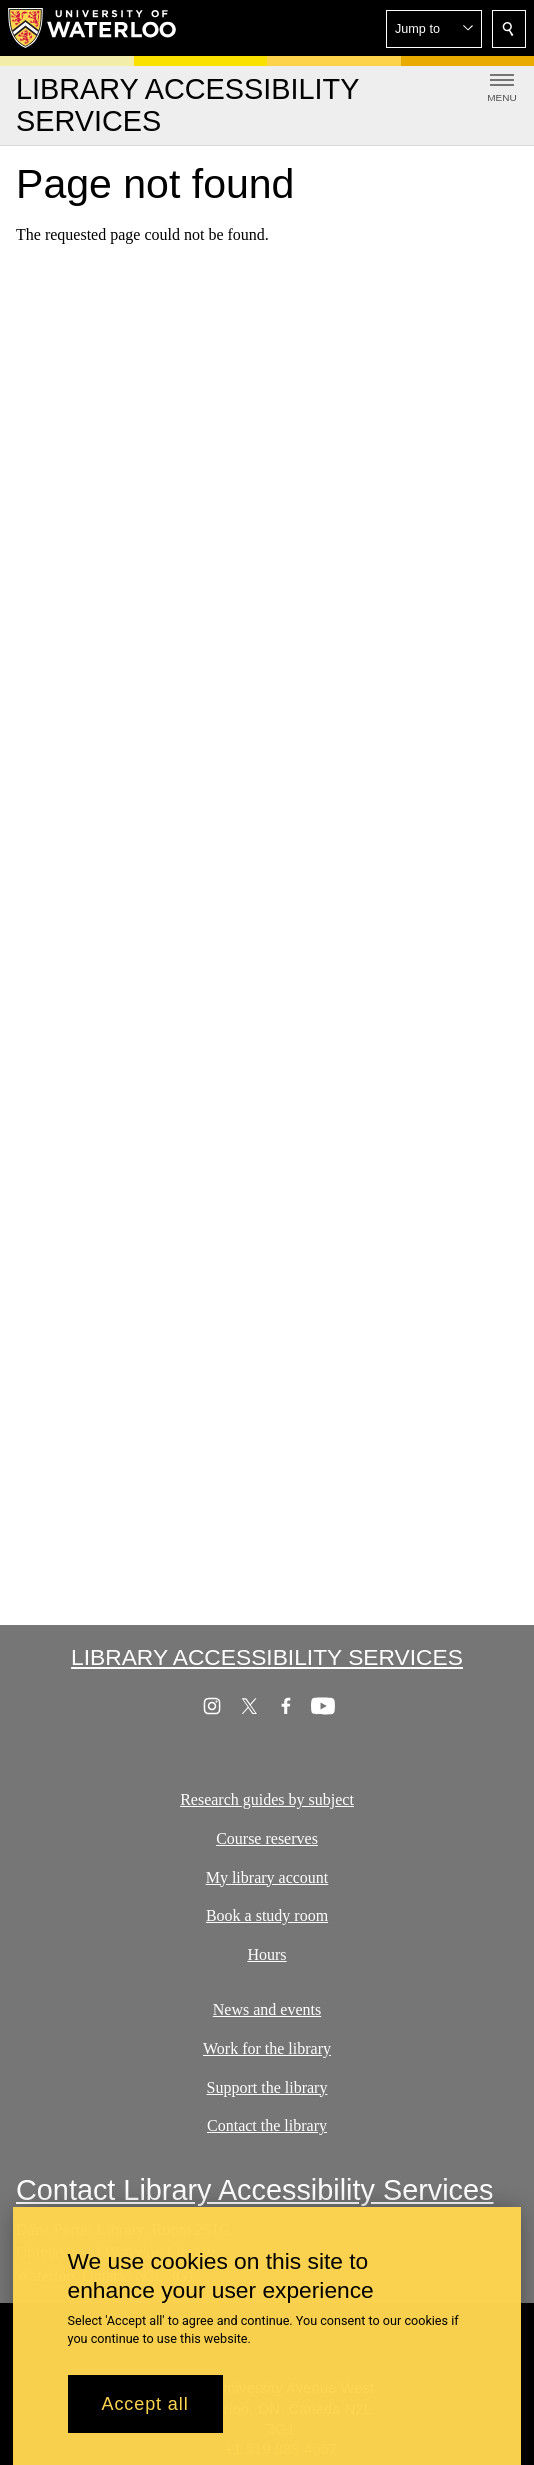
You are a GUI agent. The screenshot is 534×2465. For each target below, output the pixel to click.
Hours (266, 1954)
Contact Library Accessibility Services (254, 2190)
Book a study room (267, 1915)
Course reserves (267, 1837)
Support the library (267, 2086)
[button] (434, 29)
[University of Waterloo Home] (93, 28)
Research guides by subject (267, 1799)
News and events (267, 2009)
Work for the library (267, 2047)
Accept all (145, 2415)
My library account (267, 1876)
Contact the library (267, 2125)
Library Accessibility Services (267, 1657)
